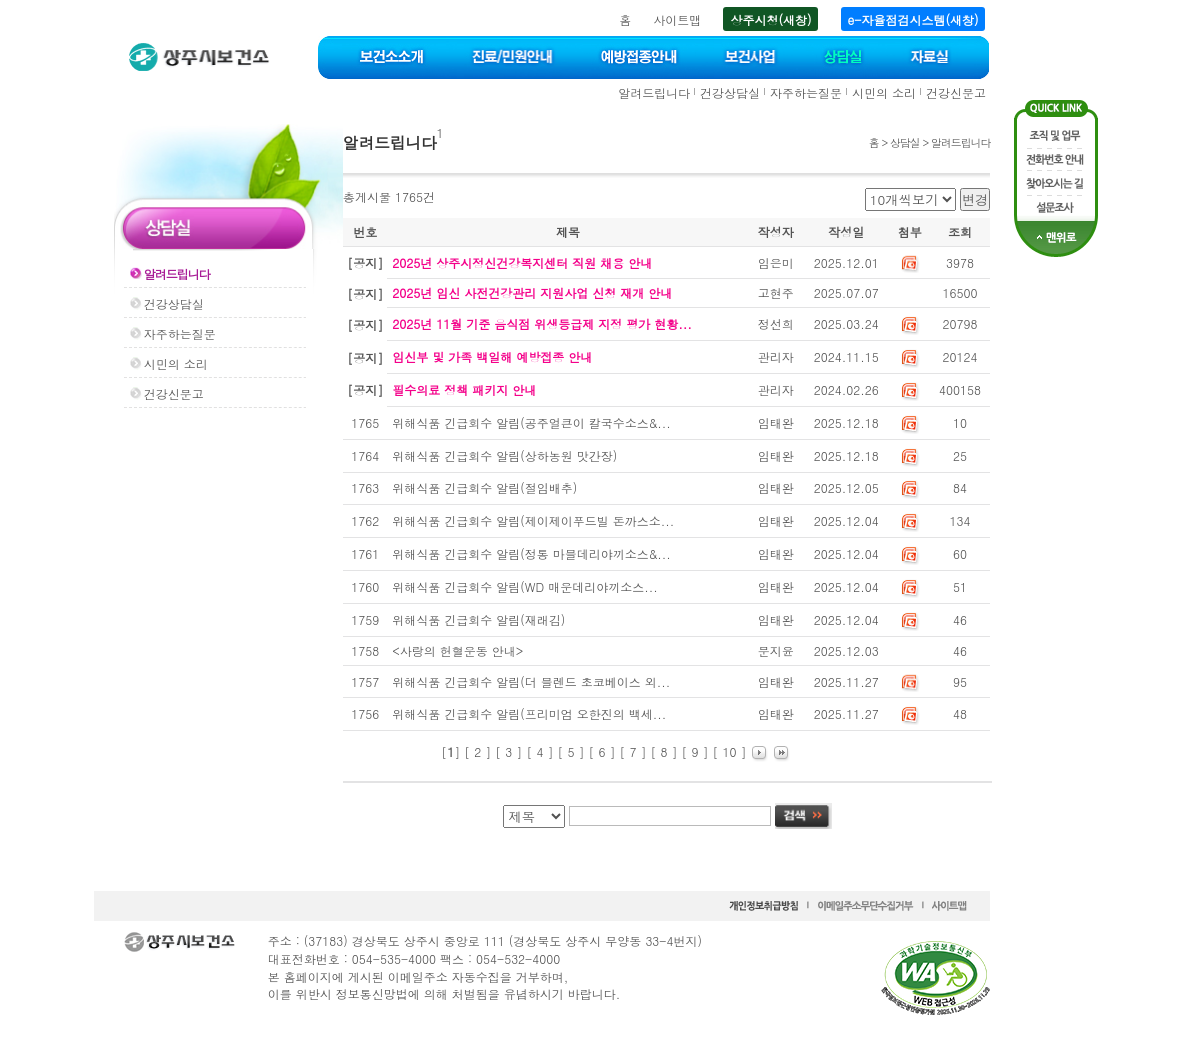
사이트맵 (677, 19)
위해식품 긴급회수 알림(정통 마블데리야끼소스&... (531, 553)
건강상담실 (730, 92)
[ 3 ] (508, 751)
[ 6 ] (601, 751)
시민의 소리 (884, 92)
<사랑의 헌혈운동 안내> (457, 650)
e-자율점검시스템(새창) (913, 19)
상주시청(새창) (770, 19)
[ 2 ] (477, 751)
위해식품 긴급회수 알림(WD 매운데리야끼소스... (524, 586)
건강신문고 (956, 92)
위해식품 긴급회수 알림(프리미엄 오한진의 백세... (529, 713)
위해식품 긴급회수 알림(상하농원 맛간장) (504, 455)
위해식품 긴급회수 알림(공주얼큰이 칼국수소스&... (531, 422)
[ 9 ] (695, 751)
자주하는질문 (806, 92)
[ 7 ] (632, 751)
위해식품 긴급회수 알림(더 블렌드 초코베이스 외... (531, 681)
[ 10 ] (730, 751)
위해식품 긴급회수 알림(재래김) (478, 619)
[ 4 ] (539, 751)
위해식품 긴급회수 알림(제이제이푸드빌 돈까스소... (533, 520)
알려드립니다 (654, 92)
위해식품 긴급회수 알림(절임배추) (484, 487)
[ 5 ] (570, 751)
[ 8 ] (664, 751)
